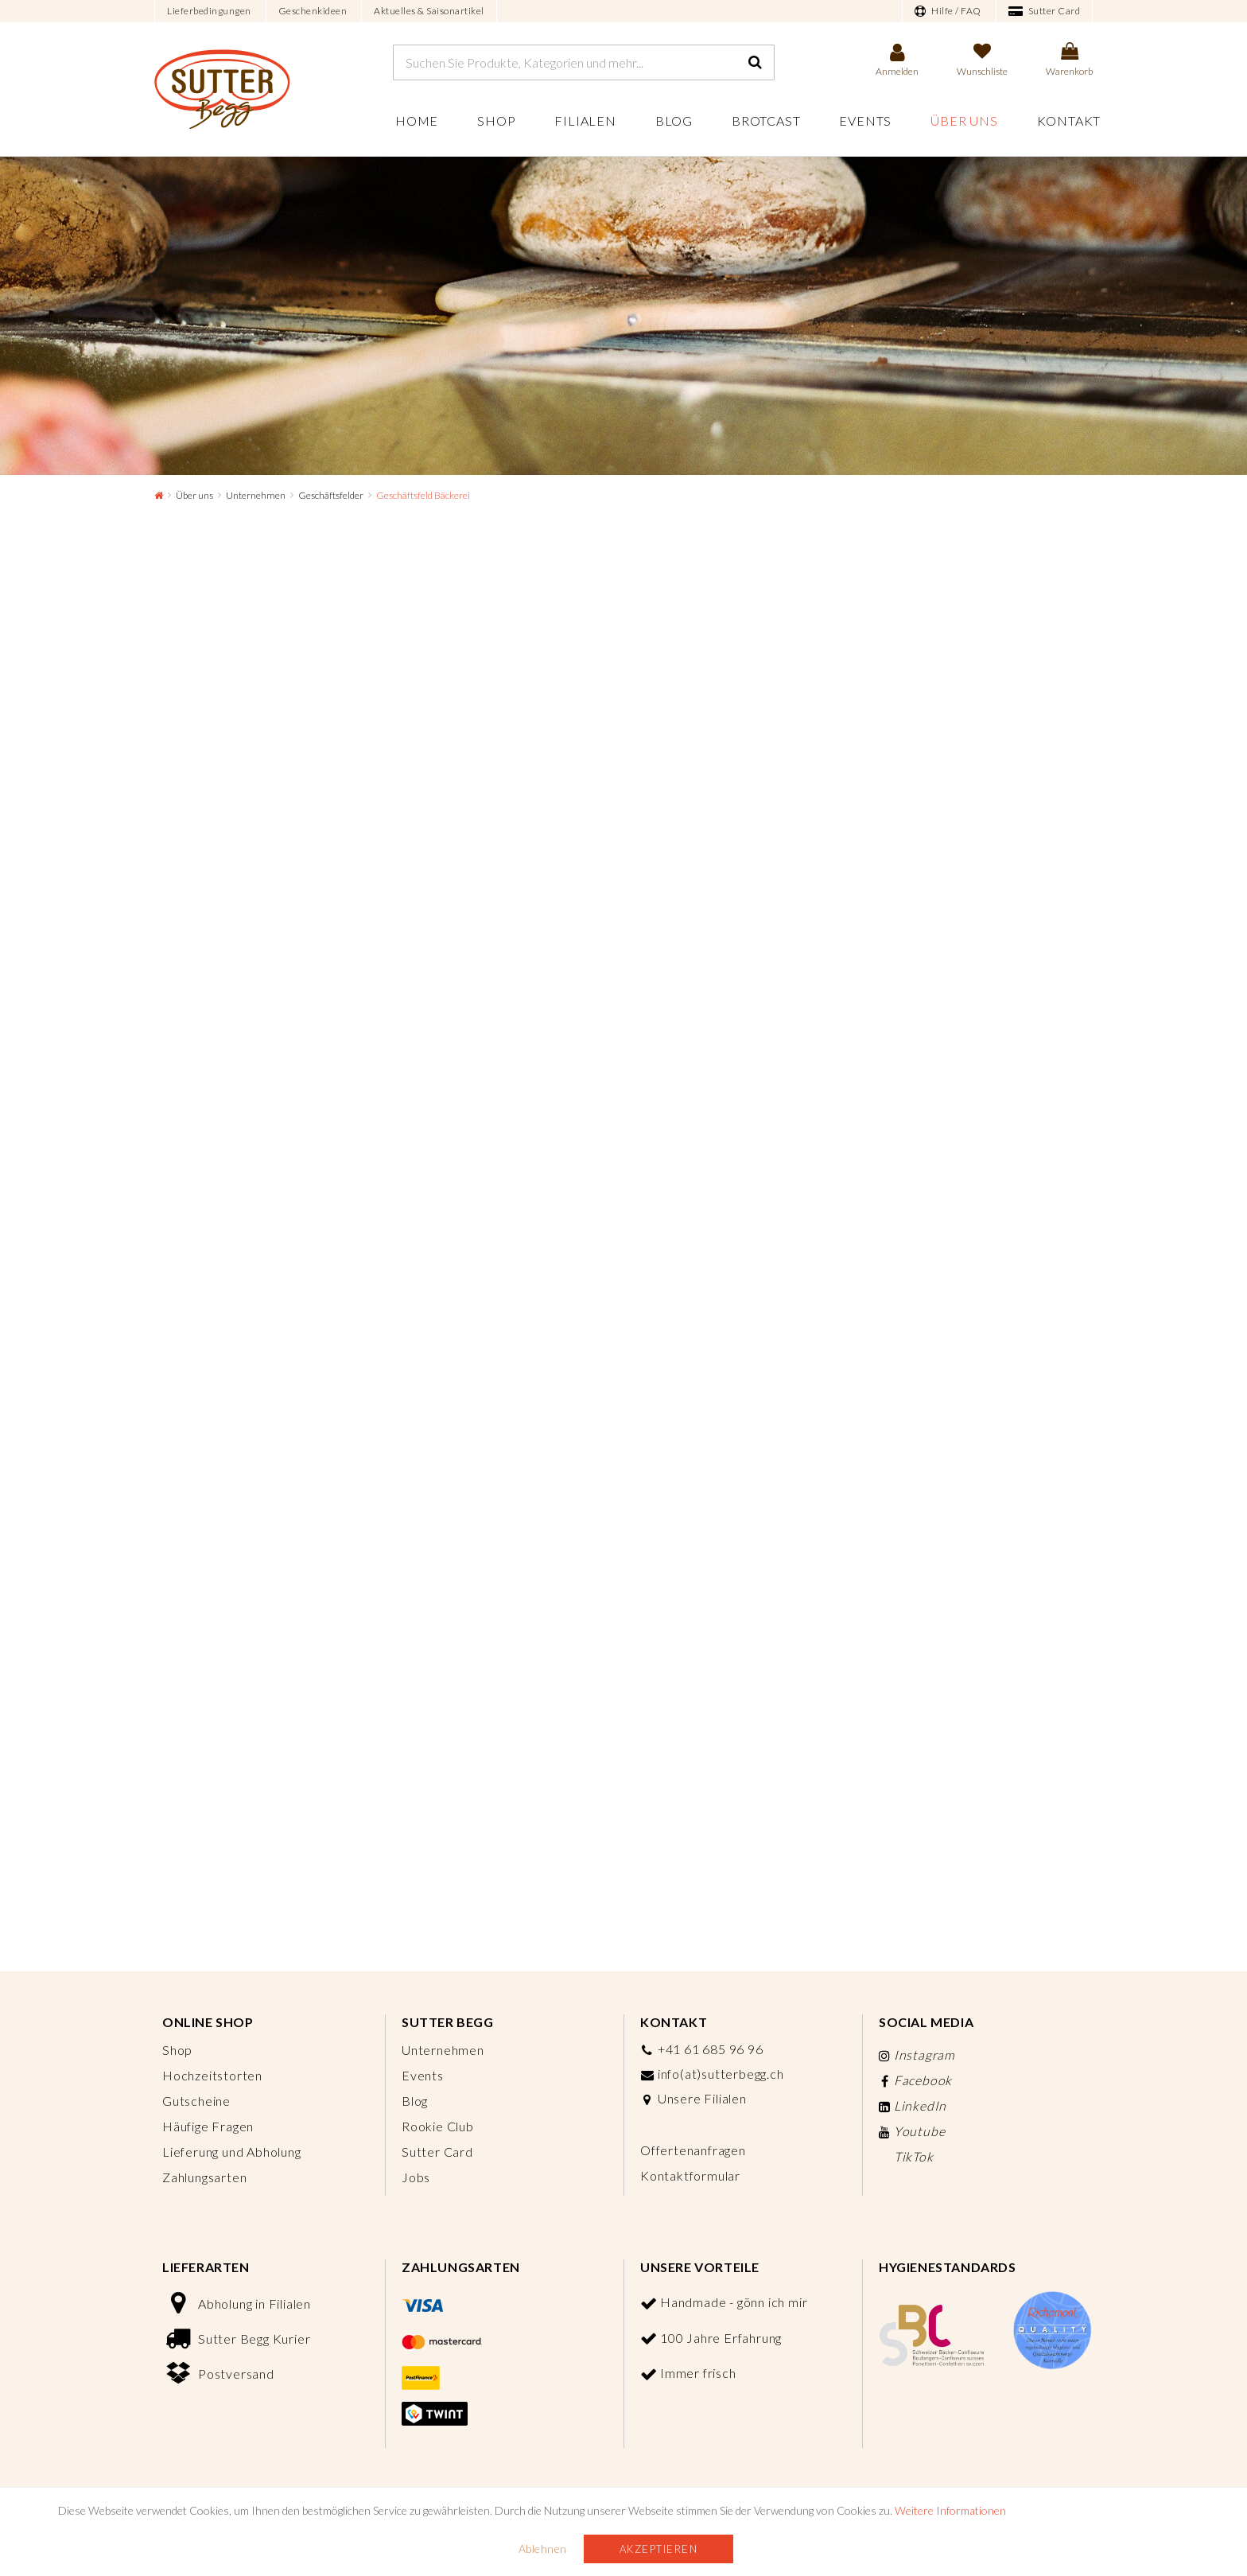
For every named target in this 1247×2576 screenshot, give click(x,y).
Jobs (416, 2177)
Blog (674, 120)
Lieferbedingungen (209, 11)
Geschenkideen (313, 11)
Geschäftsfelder (330, 495)
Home (416, 120)
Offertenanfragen (693, 2150)
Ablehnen (543, 2548)
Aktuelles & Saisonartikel (429, 11)
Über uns (963, 120)
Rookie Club (438, 2126)
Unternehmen (256, 495)
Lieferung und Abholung (231, 2151)
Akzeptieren (659, 2549)
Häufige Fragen (208, 2126)
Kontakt (1069, 120)
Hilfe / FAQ (948, 11)
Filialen (585, 120)
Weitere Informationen (950, 2510)
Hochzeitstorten (212, 2075)
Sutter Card (1044, 11)
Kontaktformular (690, 2175)
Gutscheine (196, 2100)
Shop (496, 120)
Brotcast (766, 120)
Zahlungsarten (204, 2177)
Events (865, 120)
